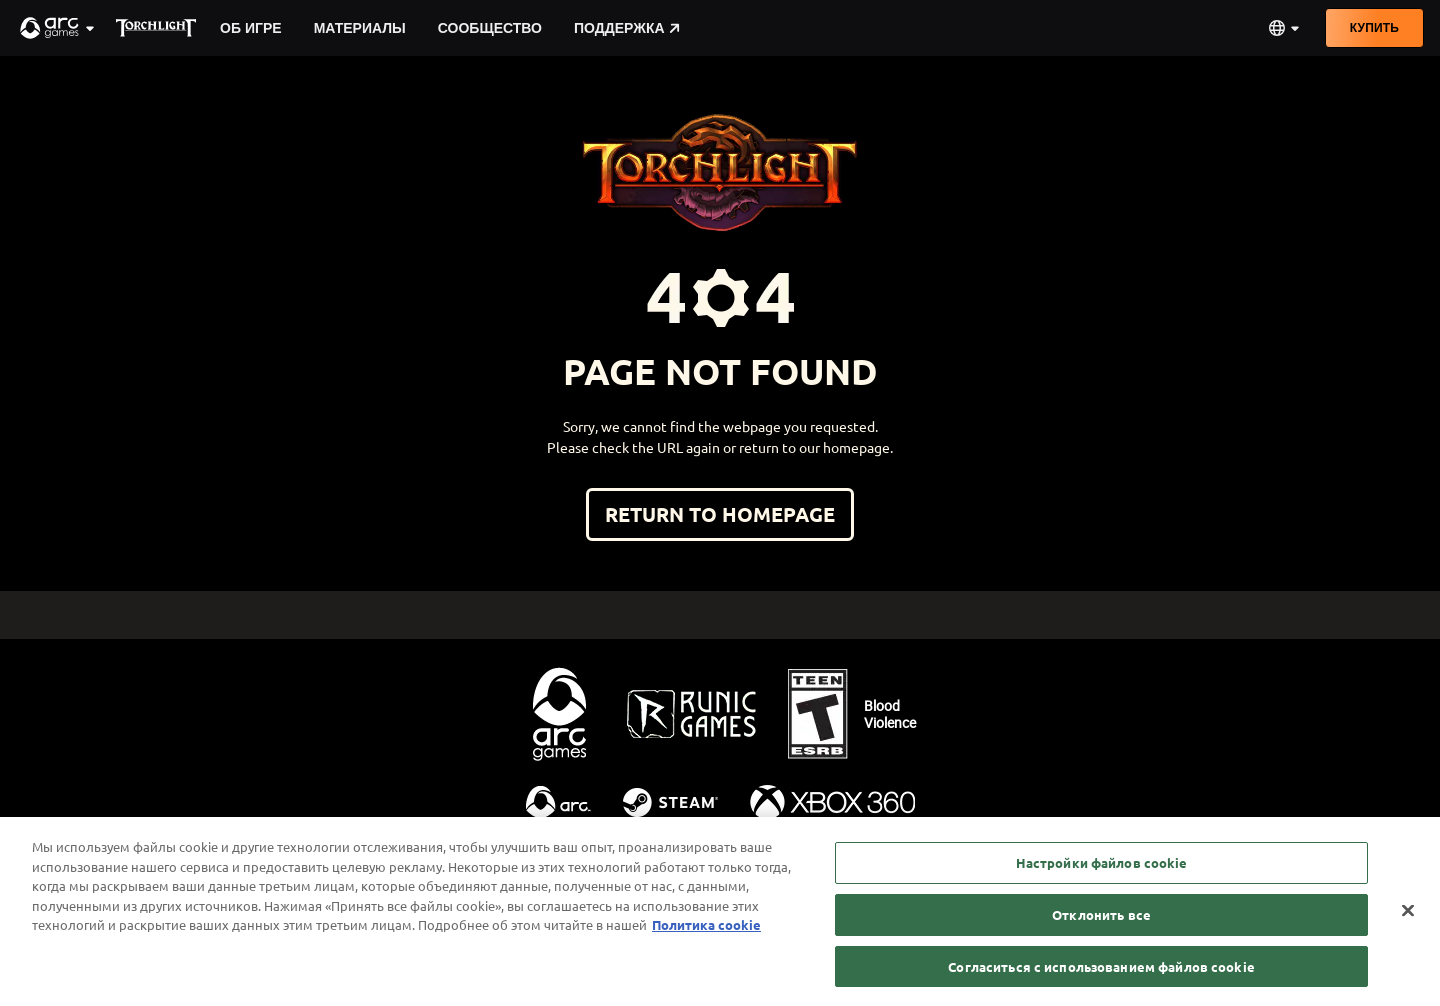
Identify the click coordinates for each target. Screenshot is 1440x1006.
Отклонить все (1101, 924)
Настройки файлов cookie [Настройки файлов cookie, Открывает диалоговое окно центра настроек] (1102, 873)
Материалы (360, 28)
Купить (1374, 27)
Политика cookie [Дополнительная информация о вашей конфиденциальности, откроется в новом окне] (706, 935)
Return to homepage (720, 514)
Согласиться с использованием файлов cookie (1101, 976)
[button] (58, 28)
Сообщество (490, 28)
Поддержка (627, 28)
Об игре (251, 28)
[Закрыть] (1408, 921)
